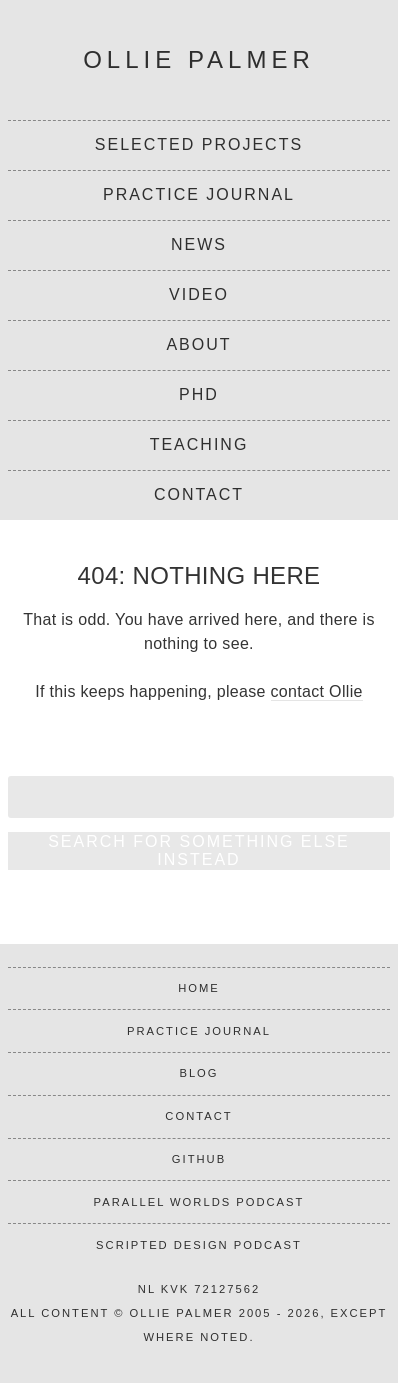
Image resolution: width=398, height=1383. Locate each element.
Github (199, 1159)
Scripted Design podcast (199, 1245)
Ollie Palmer (199, 59)
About (198, 344)
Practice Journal (199, 194)
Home (199, 988)
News (199, 244)
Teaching (199, 444)
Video (199, 294)
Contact (199, 494)
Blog (198, 1073)
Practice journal (199, 1031)
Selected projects (199, 144)
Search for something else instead (199, 850)
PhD (199, 394)
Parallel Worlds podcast (199, 1202)
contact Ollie (317, 691)
